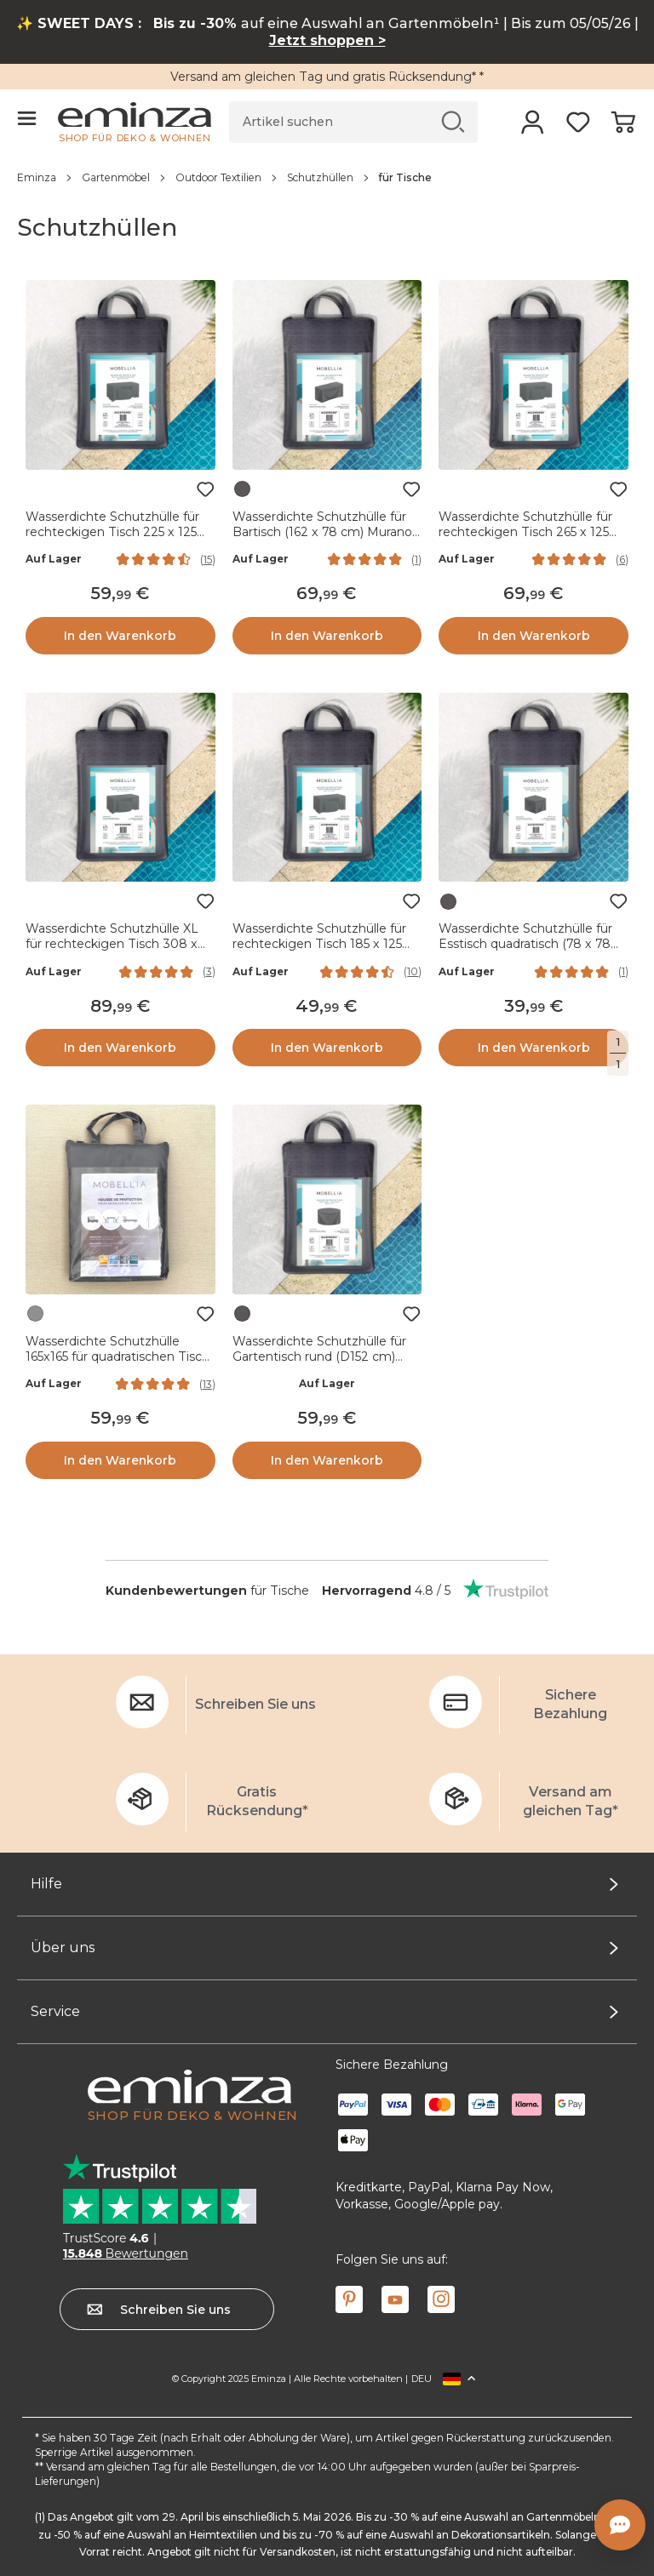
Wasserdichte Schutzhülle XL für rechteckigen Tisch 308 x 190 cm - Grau (112, 944)
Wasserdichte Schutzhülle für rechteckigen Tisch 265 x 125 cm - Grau (525, 532)
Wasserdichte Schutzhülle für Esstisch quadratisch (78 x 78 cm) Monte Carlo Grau (525, 944)
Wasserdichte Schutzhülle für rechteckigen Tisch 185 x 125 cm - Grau (319, 944)
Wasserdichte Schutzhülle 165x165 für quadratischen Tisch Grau (117, 1356)
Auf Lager (54, 559)
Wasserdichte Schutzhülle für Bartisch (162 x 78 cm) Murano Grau (322, 532)
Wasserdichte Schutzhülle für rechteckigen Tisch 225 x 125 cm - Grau (112, 532)
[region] (327, 177)
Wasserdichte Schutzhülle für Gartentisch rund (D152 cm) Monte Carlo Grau (319, 1356)
